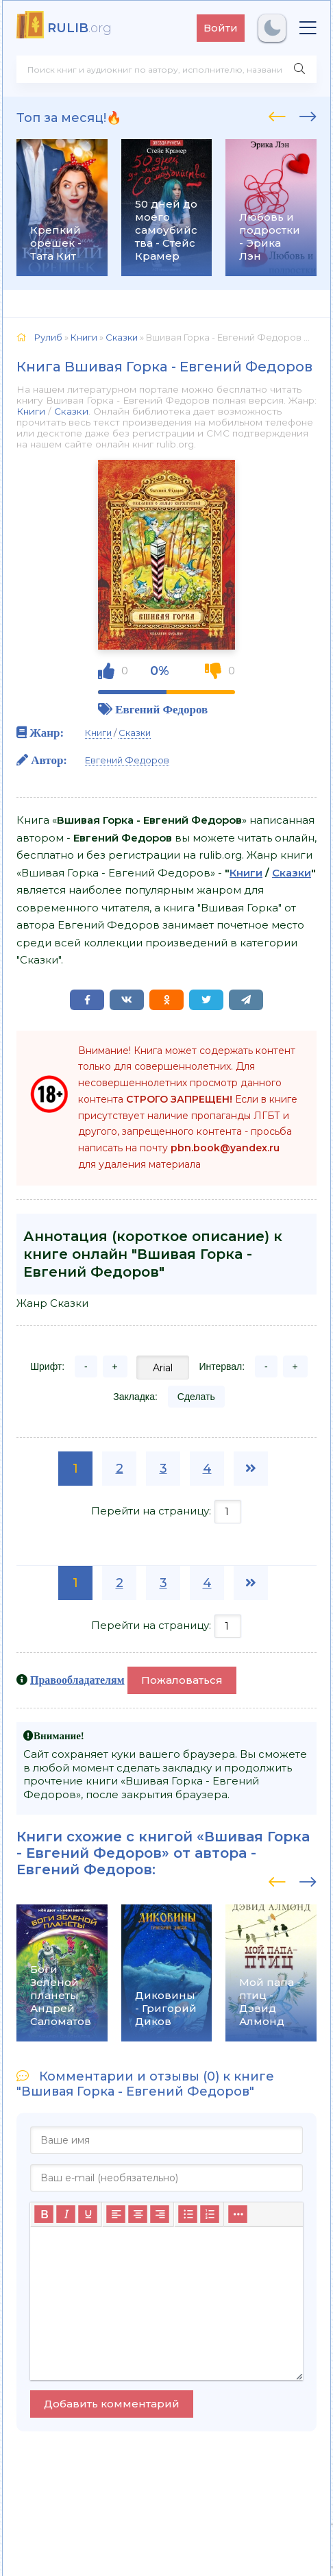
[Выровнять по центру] (137, 2214)
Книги (30, 411)
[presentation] (277, 114)
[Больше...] (237, 2214)
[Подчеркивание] (87, 2214)
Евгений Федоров (161, 709)
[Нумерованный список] (209, 2214)
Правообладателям (77, 1679)
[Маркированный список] (187, 2214)
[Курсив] (65, 2214)
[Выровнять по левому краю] (115, 2214)
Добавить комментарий (112, 2403)
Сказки (71, 411)
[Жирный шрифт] (43, 2214)
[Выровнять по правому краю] (159, 2214)
